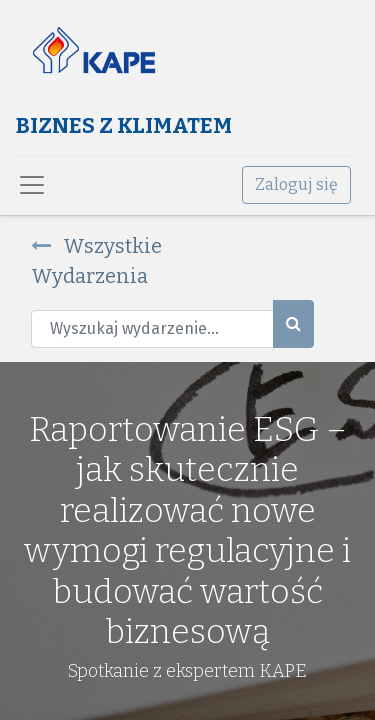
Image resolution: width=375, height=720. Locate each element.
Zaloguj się (296, 184)
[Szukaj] (293, 324)
